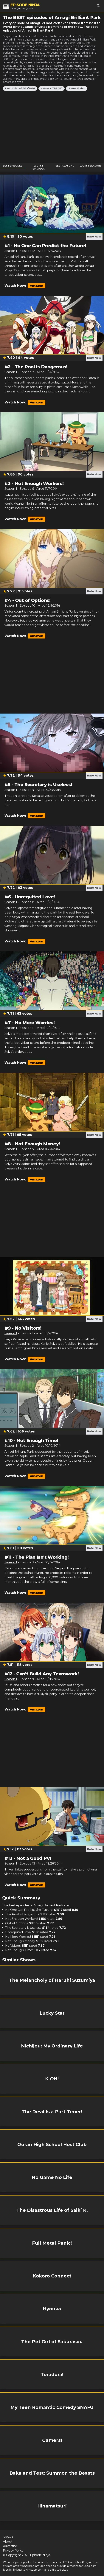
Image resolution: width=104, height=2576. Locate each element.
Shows (8, 2537)
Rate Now (94, 236)
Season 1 (10, 251)
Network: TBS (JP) (51, 88)
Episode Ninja (40, 2555)
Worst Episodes (38, 167)
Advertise (10, 2546)
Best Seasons (64, 165)
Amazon (36, 286)
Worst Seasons (90, 165)
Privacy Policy (13, 2550)
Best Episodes (12, 165)
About (8, 2541)
